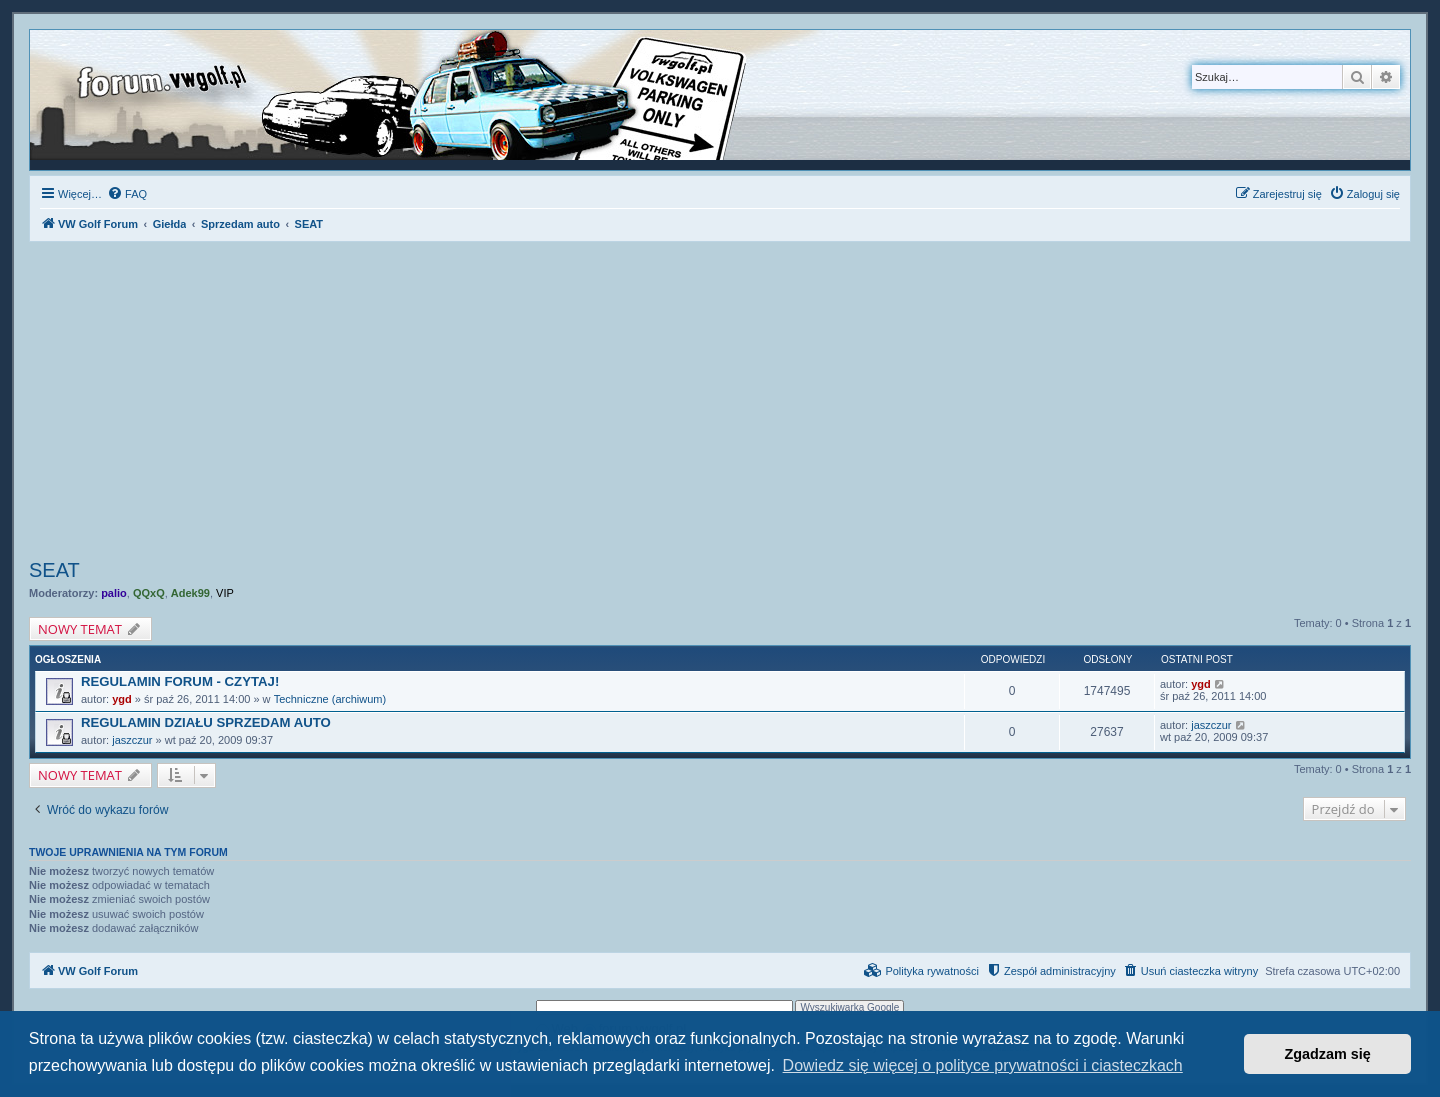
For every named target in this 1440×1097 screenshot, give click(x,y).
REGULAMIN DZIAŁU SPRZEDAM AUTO (206, 722)
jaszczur (132, 740)
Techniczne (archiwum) (330, 699)
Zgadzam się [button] (1328, 1054)
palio (114, 593)
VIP (225, 593)
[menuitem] (127, 194)
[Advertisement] (720, 403)
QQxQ (149, 593)
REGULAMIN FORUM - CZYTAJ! (180, 681)
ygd (122, 699)
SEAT (54, 570)
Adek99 (190, 593)
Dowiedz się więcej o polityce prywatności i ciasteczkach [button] (983, 1065)
